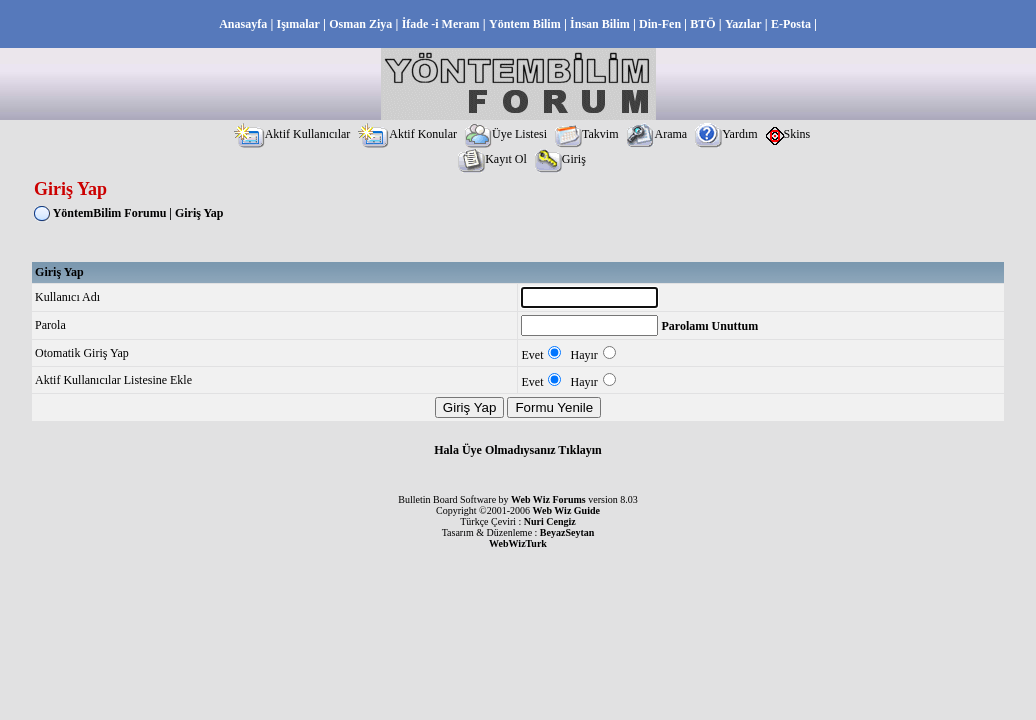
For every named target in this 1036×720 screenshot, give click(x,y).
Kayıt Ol (492, 159)
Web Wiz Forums (548, 499)
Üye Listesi (506, 134)
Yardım (726, 134)
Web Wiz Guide (566, 510)
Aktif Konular (407, 134)
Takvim (587, 134)
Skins (788, 134)
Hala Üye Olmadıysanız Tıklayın (517, 450)
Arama (656, 134)
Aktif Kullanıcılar (292, 134)
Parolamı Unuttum (709, 326)
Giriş (560, 159)
